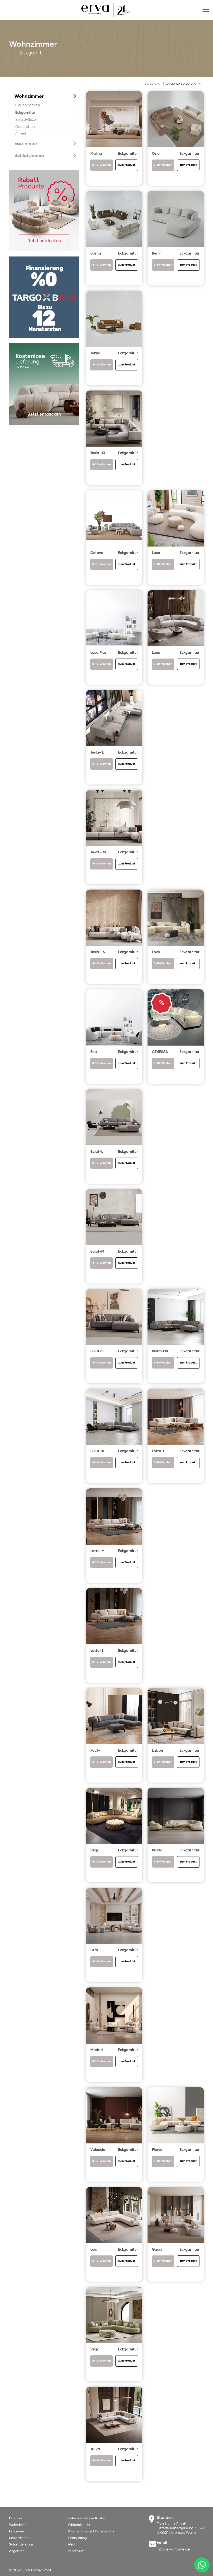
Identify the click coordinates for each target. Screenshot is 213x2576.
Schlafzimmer (19, 2538)
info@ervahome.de (173, 2549)
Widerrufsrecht (79, 2525)
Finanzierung (77, 2538)
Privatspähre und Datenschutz (91, 2531)
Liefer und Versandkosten (87, 2518)
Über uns (15, 2518)
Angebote (17, 2551)
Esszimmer (17, 2531)
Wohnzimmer (19, 2525)
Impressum (76, 2551)
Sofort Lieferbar (21, 2544)
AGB (71, 2544)
